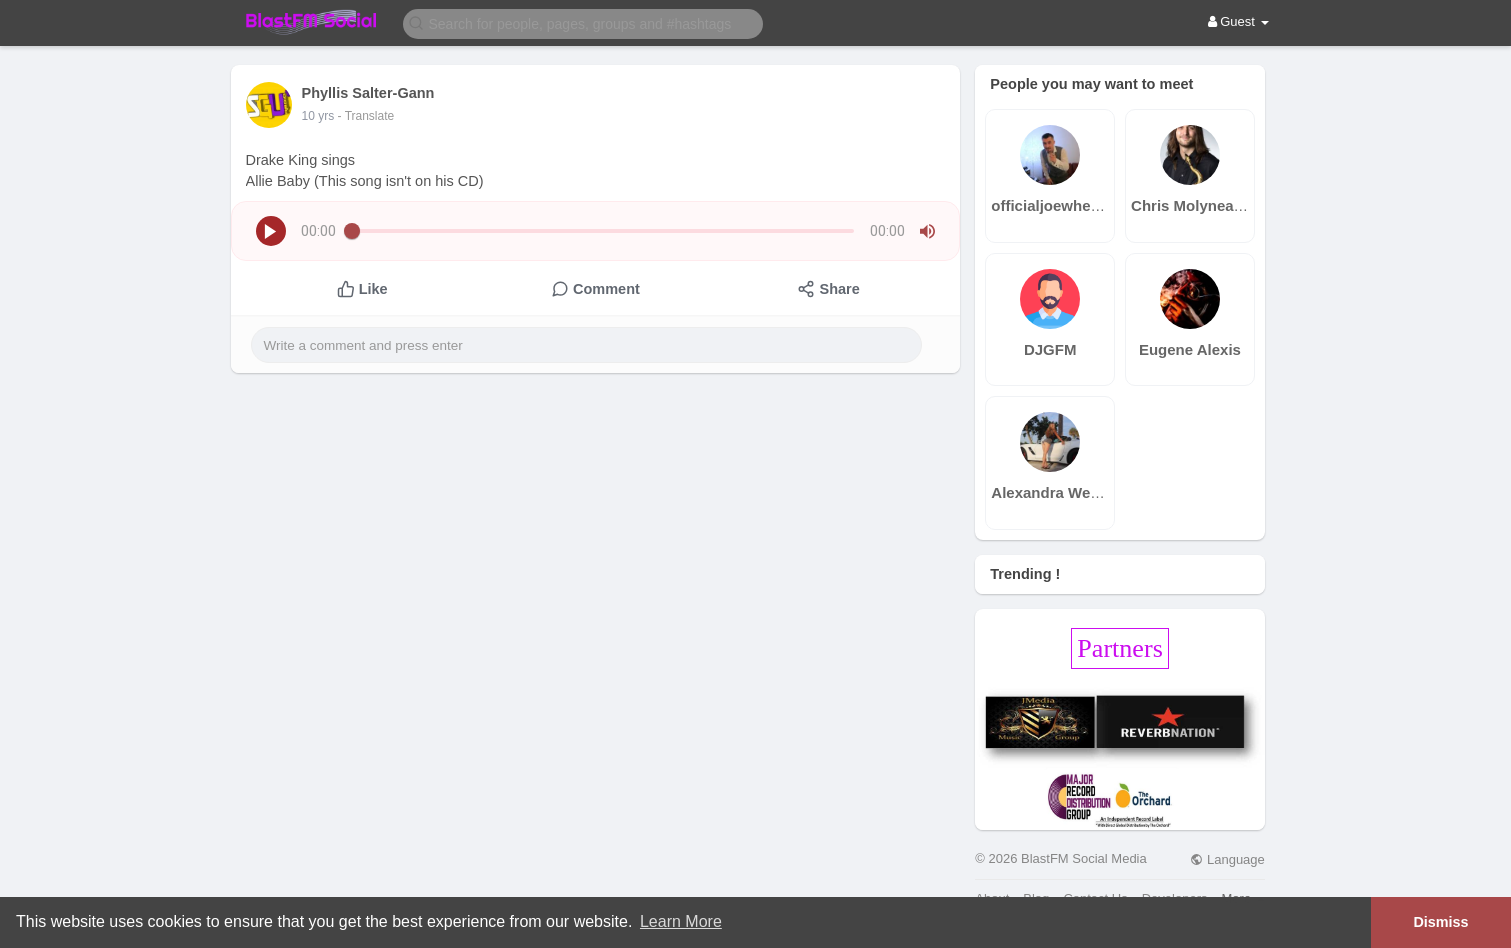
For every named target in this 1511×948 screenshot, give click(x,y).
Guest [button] (1238, 21)
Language (1227, 859)
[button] (583, 22)
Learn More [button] (681, 921)
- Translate (359, 116)
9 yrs (315, 116)
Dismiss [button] (1440, 922)
